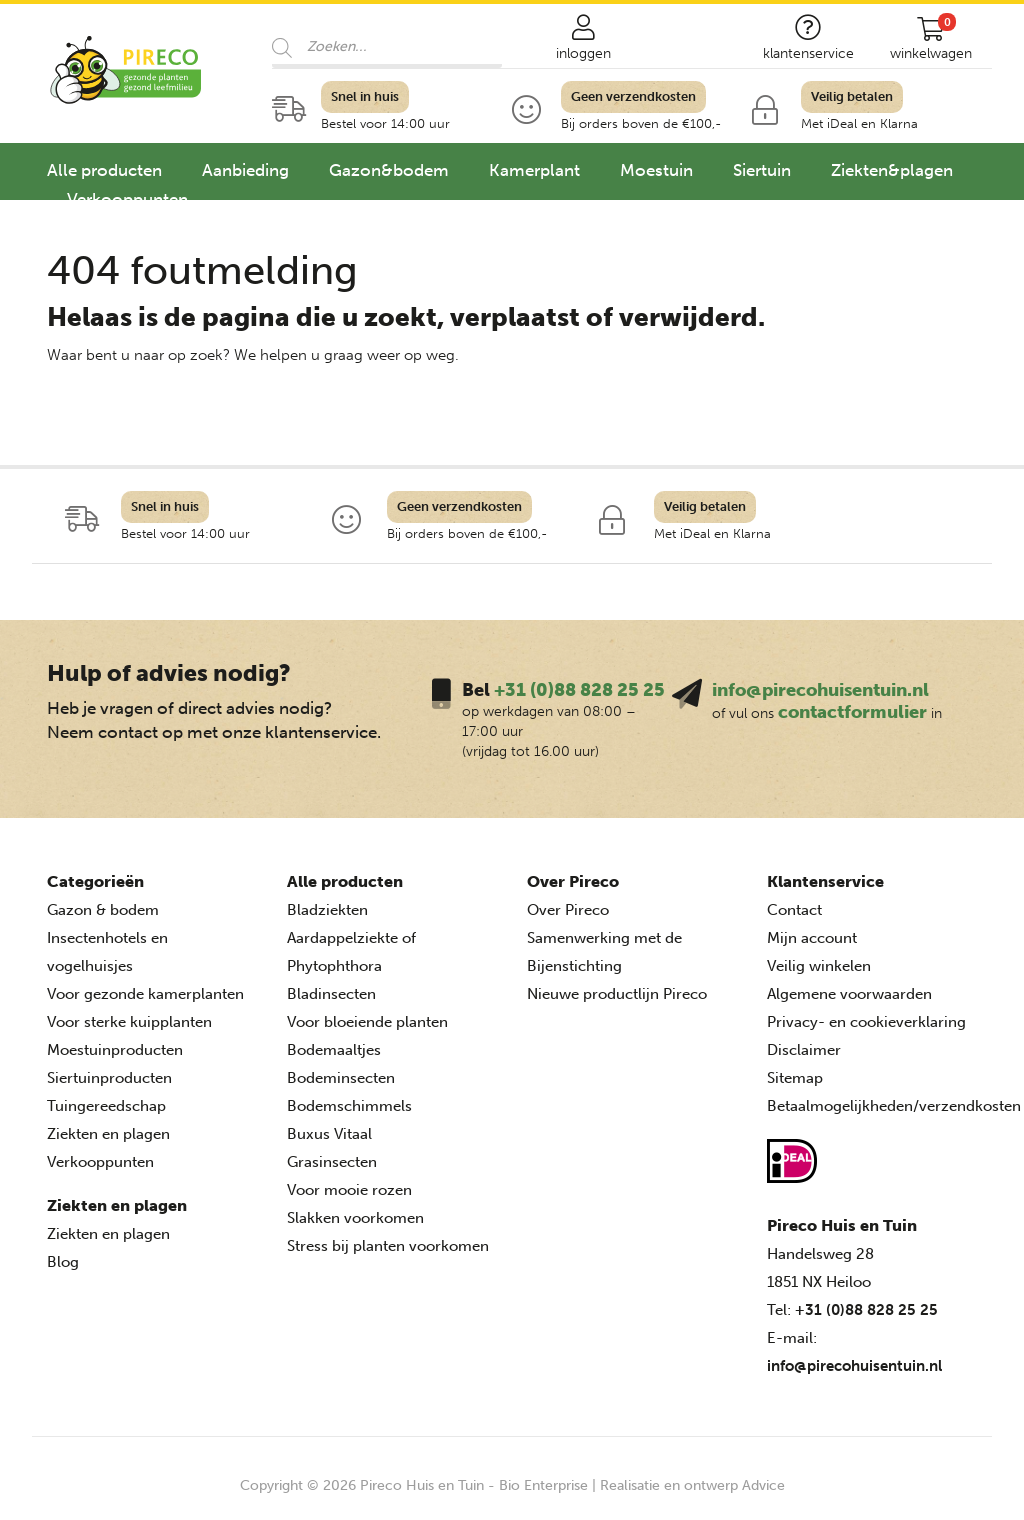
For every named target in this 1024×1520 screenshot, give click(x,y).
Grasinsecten (332, 1162)
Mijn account (812, 938)
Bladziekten (327, 910)
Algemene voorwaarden (849, 994)
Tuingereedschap (106, 1106)
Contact (794, 910)
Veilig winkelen (819, 966)
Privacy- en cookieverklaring (866, 1022)
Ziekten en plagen (108, 1134)
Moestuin (656, 170)
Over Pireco (573, 881)
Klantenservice (825, 881)
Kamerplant (534, 170)
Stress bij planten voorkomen (388, 1246)
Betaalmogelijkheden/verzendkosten (894, 1106)
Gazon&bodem (389, 170)
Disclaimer (804, 1050)
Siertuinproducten (109, 1078)
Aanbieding (245, 170)
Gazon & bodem (103, 910)
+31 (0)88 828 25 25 (579, 690)
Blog (63, 1262)
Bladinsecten (331, 994)
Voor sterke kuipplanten (129, 1022)
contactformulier (852, 712)
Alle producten (104, 170)
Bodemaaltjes (334, 1050)
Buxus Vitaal (329, 1134)
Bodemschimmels (349, 1106)
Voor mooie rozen (349, 1190)
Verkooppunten (127, 199)
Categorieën (95, 881)
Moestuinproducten (115, 1050)
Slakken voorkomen (355, 1218)
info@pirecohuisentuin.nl (820, 690)
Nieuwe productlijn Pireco (617, 994)
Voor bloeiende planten (367, 1022)
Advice (763, 1485)
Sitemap (795, 1078)
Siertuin (762, 170)
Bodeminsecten (341, 1078)
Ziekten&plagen (892, 170)
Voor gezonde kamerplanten (145, 994)
